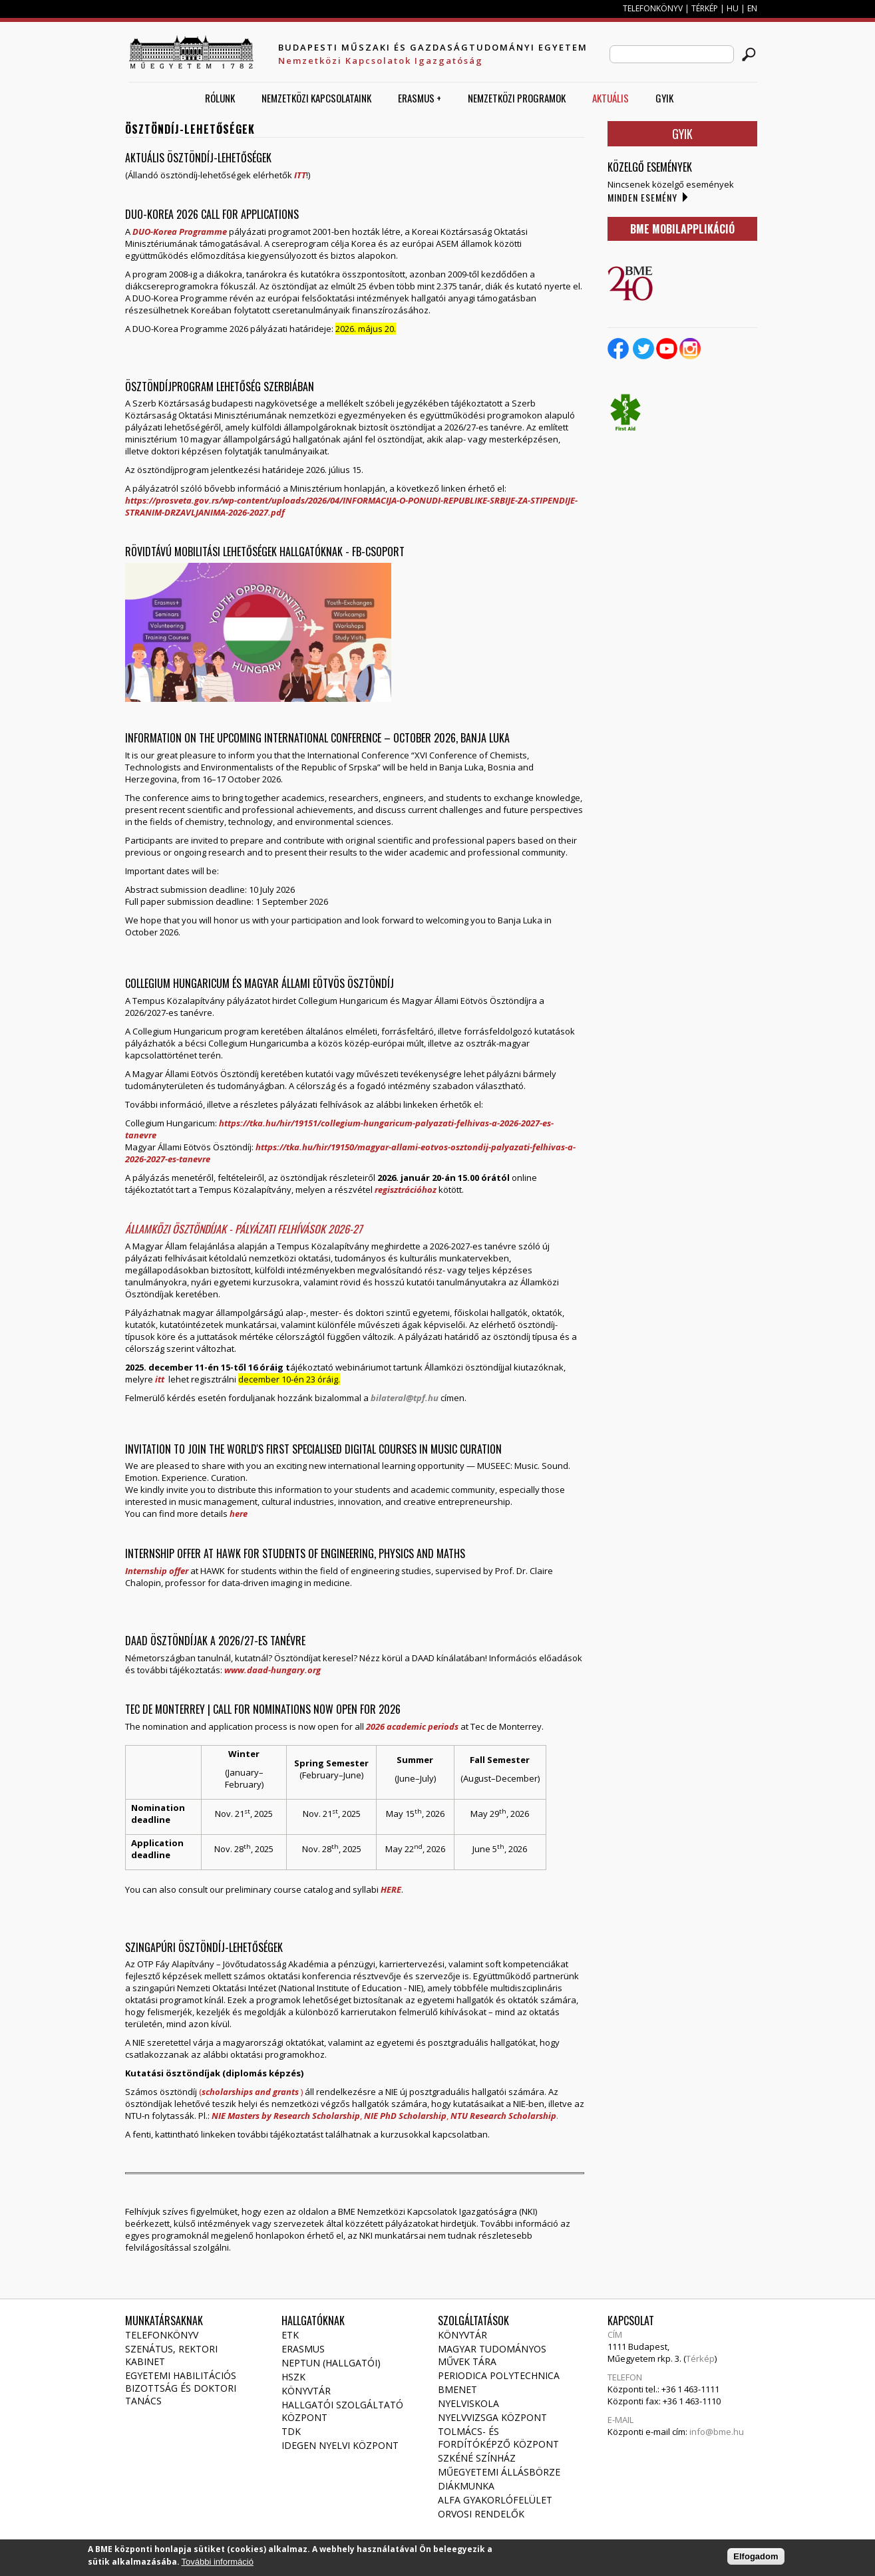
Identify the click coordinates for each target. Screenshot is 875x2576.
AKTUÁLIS (610, 97)
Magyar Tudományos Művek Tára (492, 2355)
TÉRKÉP (705, 8)
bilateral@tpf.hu (404, 1398)
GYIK (664, 97)
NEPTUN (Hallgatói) (331, 2362)
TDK (291, 2431)
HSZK (293, 2376)
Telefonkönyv (161, 2335)
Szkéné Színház (477, 2458)
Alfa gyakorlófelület (495, 2500)
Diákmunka (466, 2486)
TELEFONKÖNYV (653, 8)
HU (733, 8)
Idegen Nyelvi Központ (340, 2445)
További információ (218, 2564)
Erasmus (303, 2348)
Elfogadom (755, 2559)
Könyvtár (306, 2390)
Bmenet (457, 2389)
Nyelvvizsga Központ (492, 2417)
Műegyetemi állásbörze (499, 2472)
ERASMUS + (419, 97)
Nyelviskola (468, 2403)
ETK (290, 2335)
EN (752, 8)
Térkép (700, 2358)
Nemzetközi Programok (517, 97)
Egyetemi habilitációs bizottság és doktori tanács (180, 2388)
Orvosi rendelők (481, 2513)
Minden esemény (642, 197)
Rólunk (220, 97)
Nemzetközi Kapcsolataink (316, 97)
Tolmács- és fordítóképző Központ (498, 2437)
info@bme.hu (716, 2432)
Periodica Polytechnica (499, 2375)
